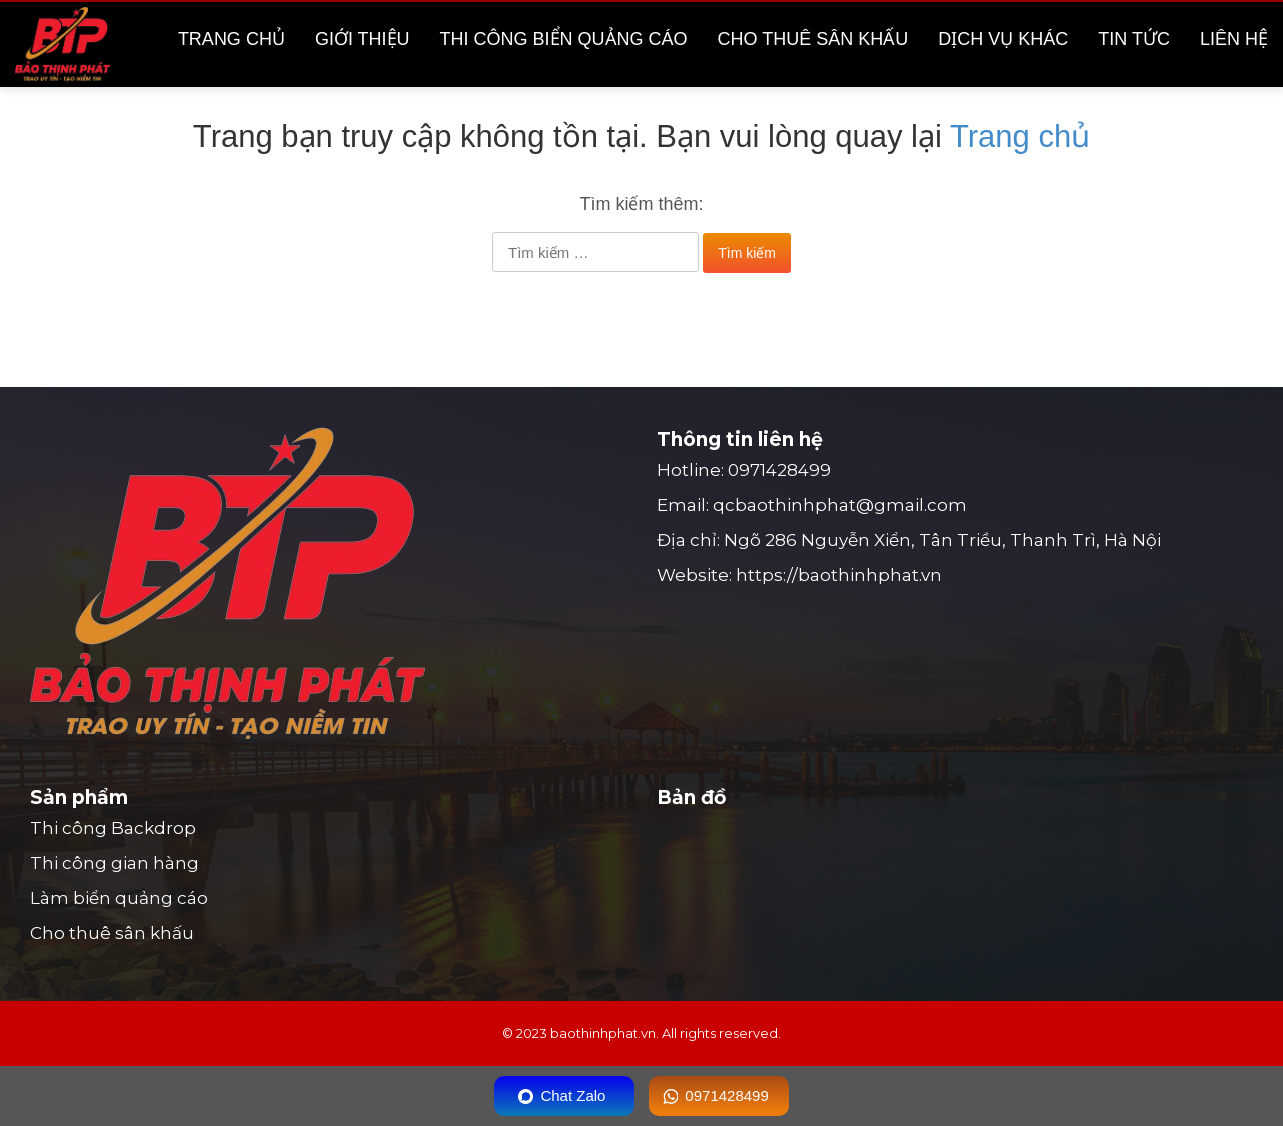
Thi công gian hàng (114, 863)
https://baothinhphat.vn (839, 575)
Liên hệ (1234, 39)
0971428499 (779, 470)
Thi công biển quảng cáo (564, 39)
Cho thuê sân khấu (813, 39)
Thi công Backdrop (113, 828)
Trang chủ (231, 39)
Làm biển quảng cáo (119, 898)
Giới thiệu (362, 39)
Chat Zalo (572, 1095)
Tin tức (1134, 39)
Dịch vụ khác (1003, 39)
